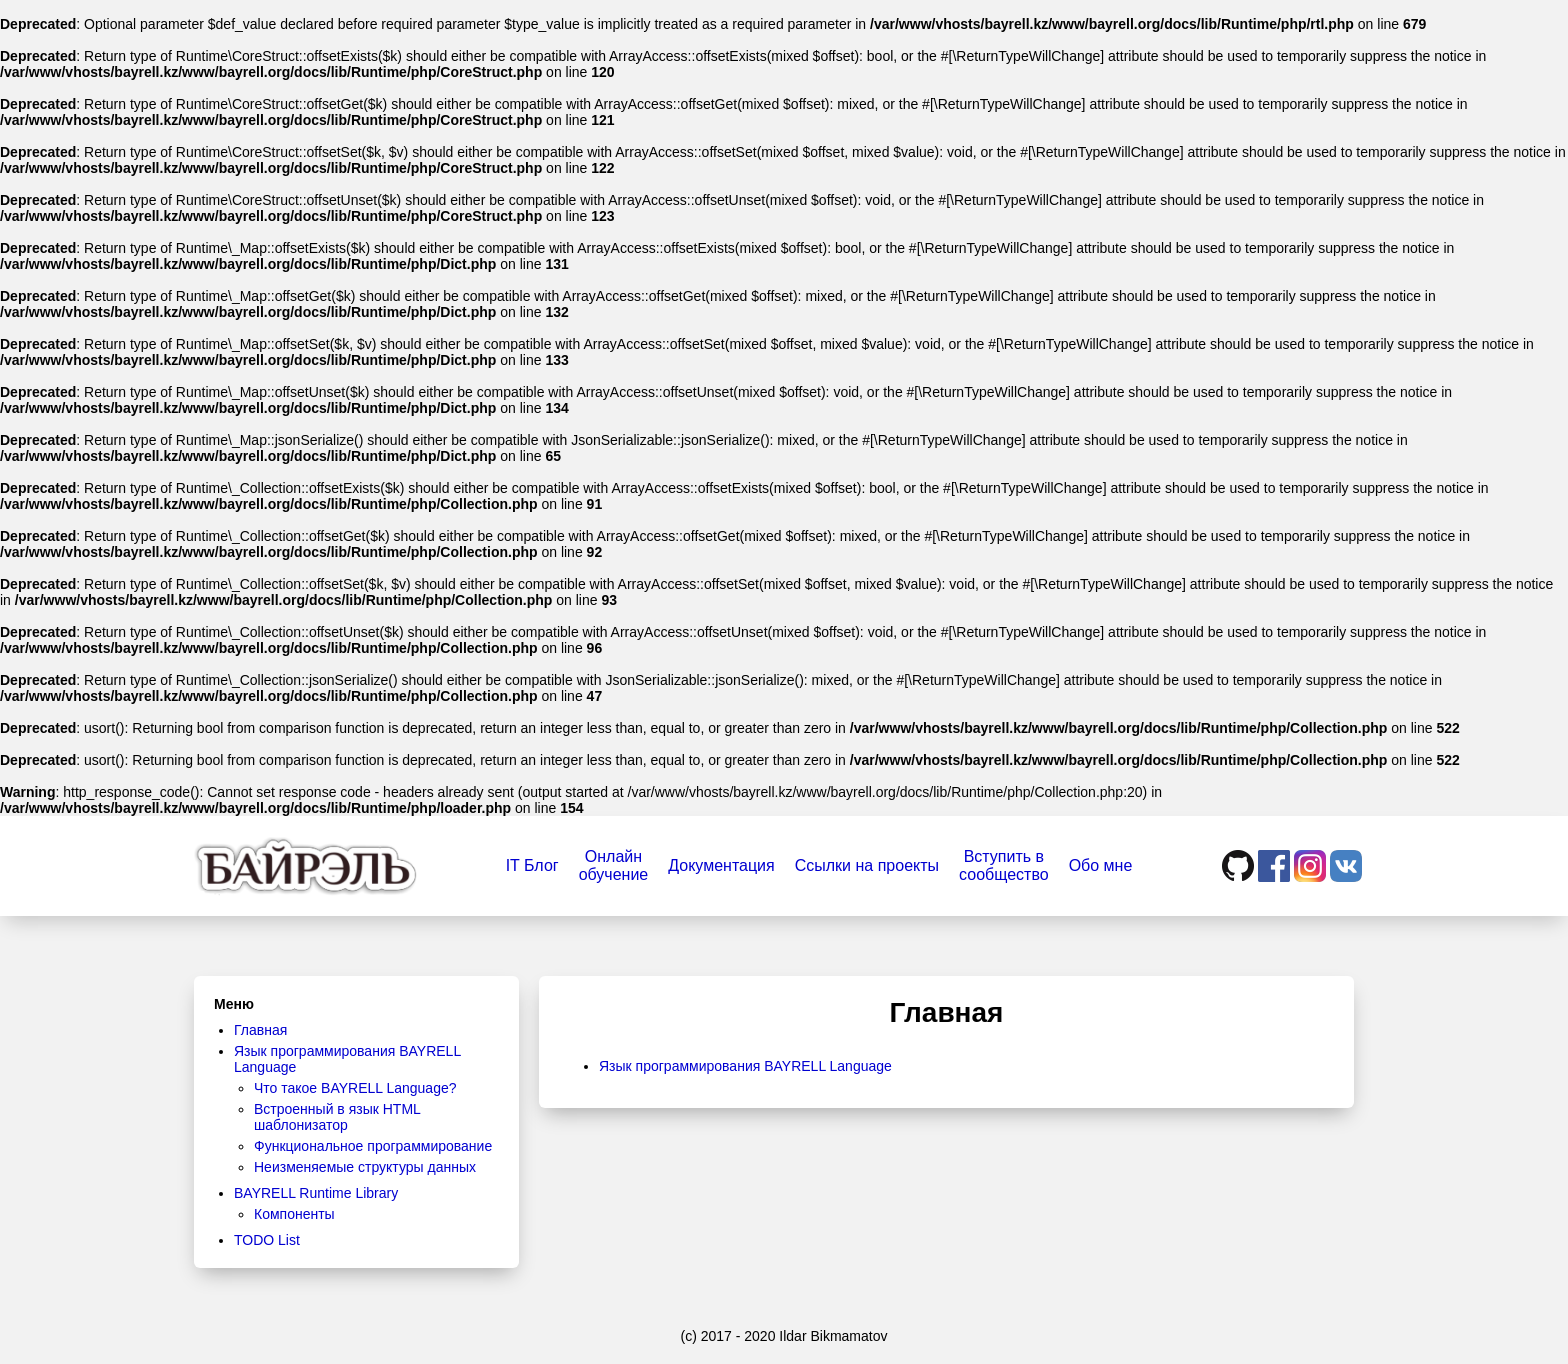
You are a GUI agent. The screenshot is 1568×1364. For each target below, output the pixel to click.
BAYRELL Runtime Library (316, 1193)
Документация (721, 865)
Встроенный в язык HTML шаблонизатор (337, 1117)
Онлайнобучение (614, 865)
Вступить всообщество (1004, 865)
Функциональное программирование (373, 1146)
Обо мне (1101, 865)
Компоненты (294, 1214)
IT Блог (532, 865)
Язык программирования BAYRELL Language (745, 1066)
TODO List (267, 1240)
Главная (260, 1030)
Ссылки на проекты (867, 865)
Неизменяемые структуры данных (365, 1167)
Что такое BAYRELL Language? (355, 1088)
